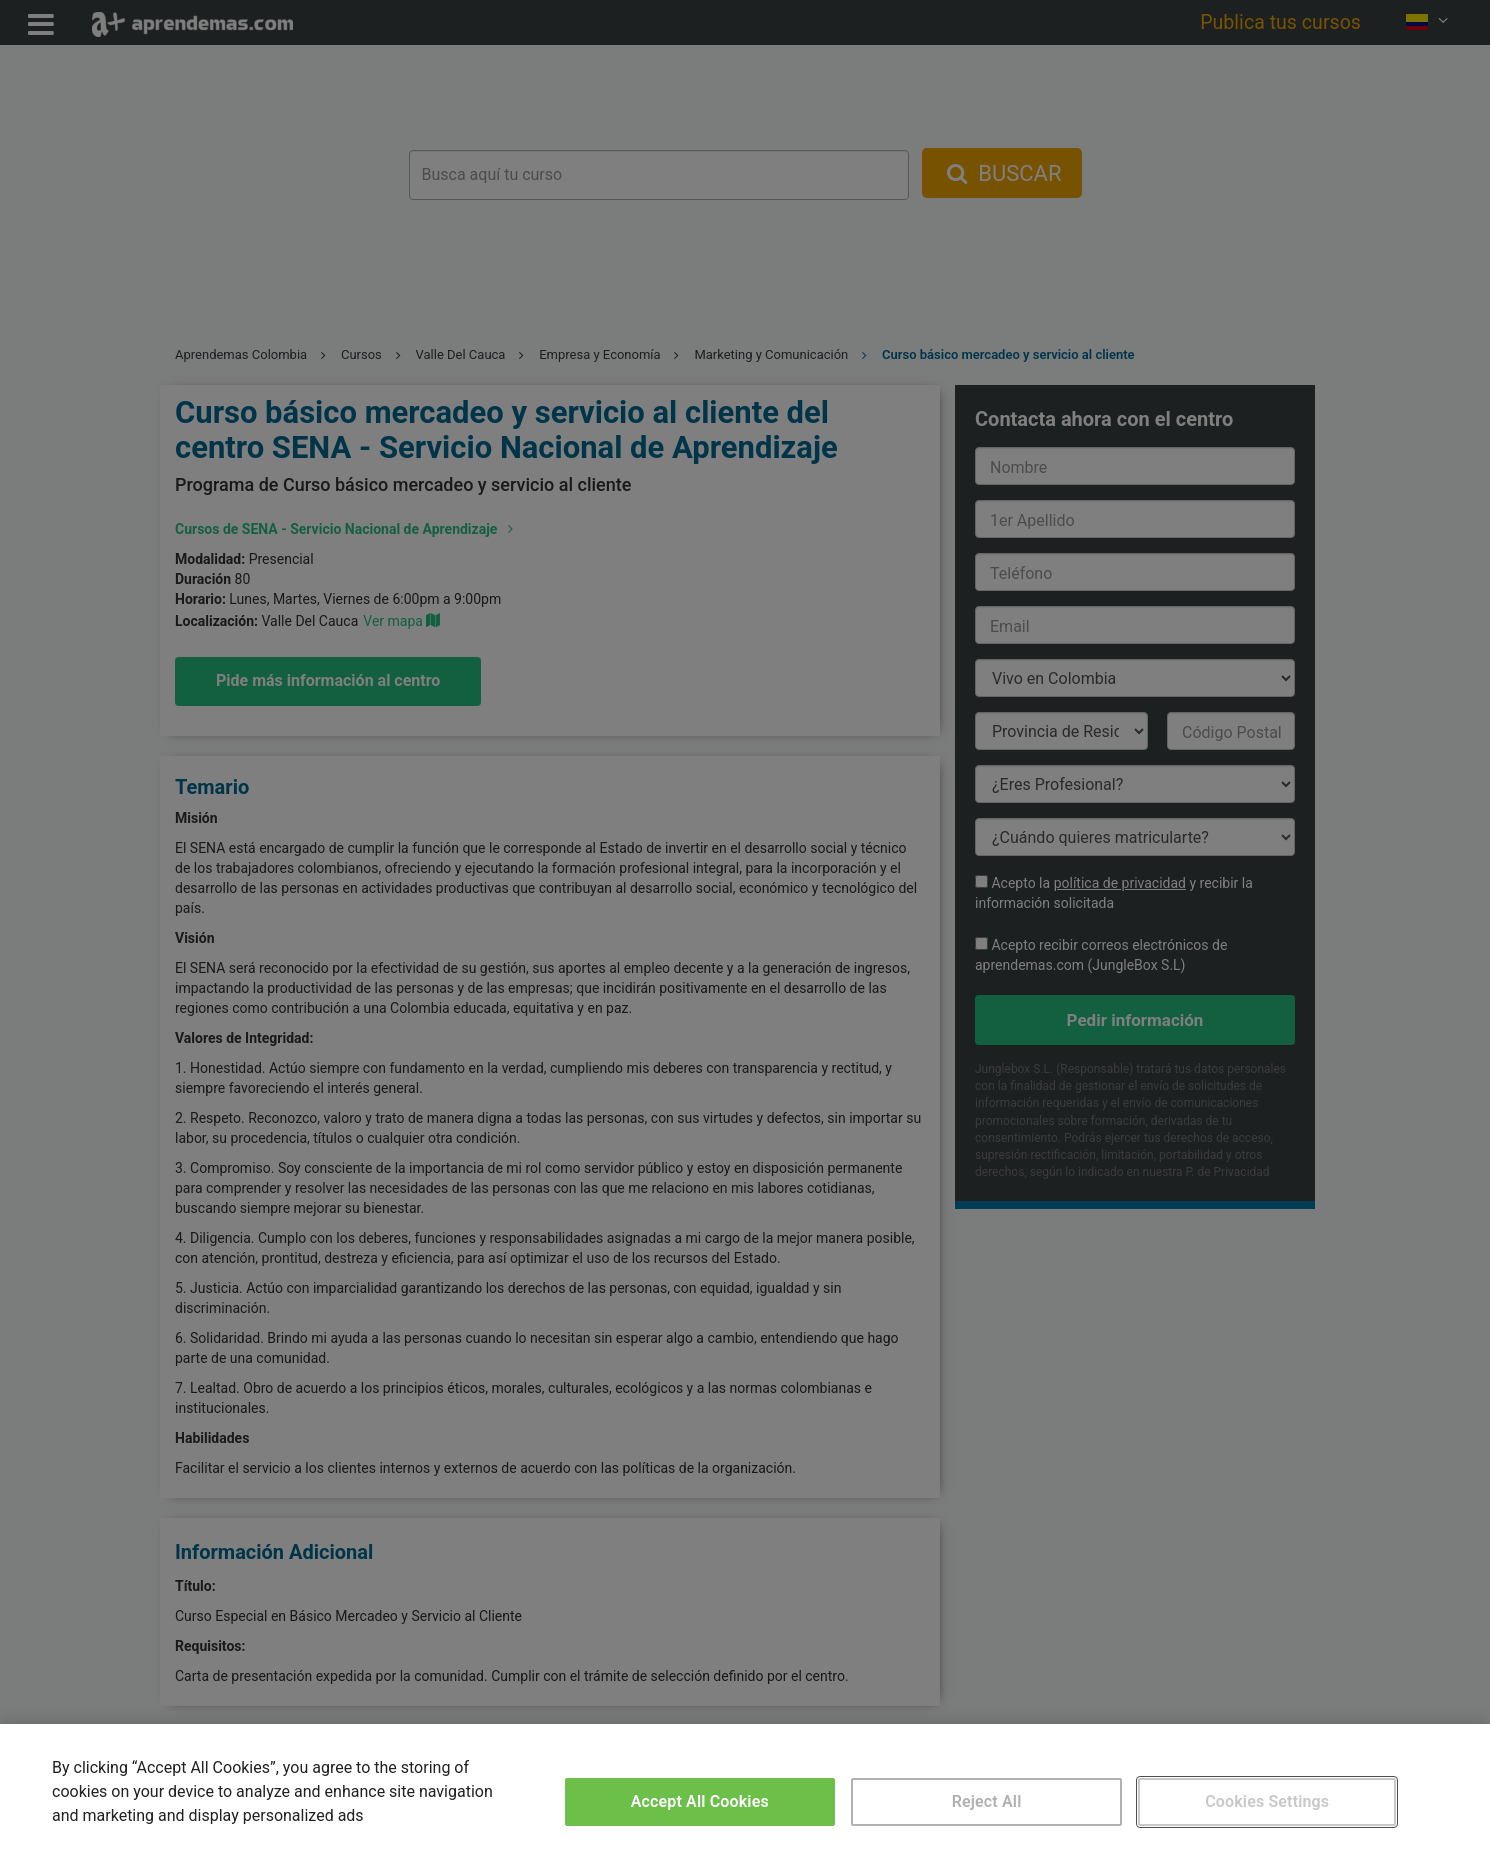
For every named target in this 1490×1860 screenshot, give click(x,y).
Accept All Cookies (700, 1801)
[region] (745, 1792)
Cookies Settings (1267, 1801)
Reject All (987, 1801)
